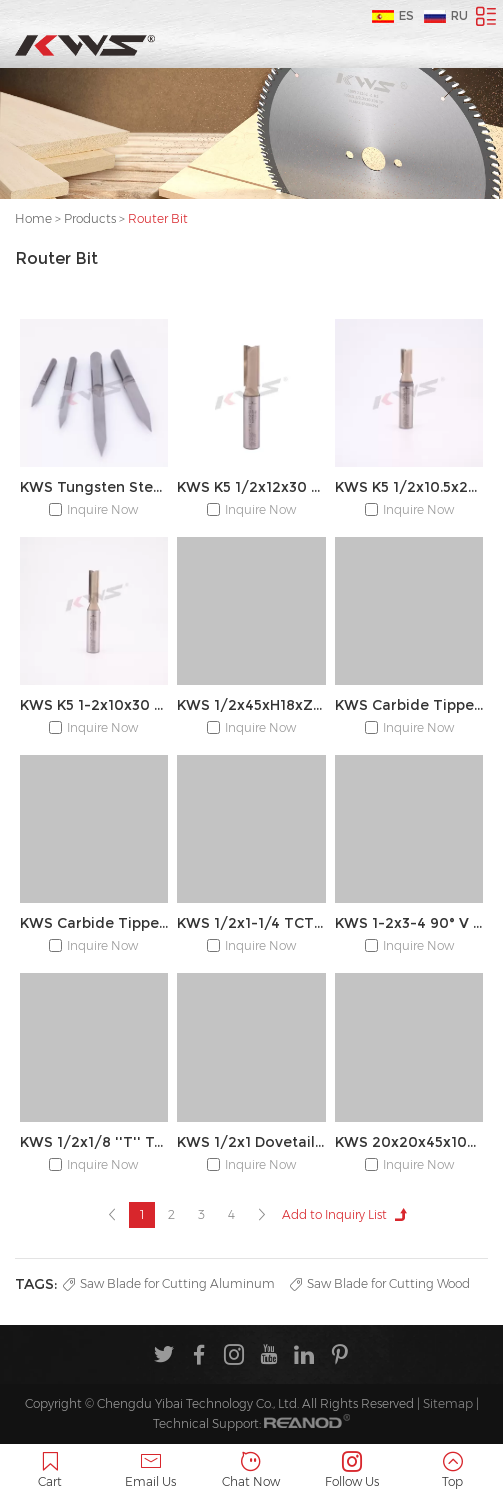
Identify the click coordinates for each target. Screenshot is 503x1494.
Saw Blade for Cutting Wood (380, 1283)
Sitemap (448, 1403)
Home (33, 218)
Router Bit (158, 218)
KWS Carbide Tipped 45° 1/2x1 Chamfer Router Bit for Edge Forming (409, 705)
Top (452, 1470)
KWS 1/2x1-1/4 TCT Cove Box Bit (251, 923)
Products (90, 218)
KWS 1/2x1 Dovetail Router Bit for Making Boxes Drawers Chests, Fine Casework (251, 1142)
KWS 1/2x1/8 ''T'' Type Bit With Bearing (94, 1142)
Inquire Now (102, 509)
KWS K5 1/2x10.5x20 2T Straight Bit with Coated (409, 487)
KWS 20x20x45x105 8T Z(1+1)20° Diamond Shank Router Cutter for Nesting (409, 1142)
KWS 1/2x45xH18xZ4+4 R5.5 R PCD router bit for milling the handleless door (251, 705)
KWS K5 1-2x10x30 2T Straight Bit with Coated (94, 705)
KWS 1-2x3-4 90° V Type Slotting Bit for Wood (409, 923)
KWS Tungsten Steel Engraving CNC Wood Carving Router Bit (94, 487)
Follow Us (352, 1470)
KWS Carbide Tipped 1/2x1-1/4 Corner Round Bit (94, 923)
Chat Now (251, 1470)
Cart (50, 1470)
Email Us (151, 1470)
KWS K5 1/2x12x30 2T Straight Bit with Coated (251, 487)
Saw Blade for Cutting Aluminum (169, 1283)
